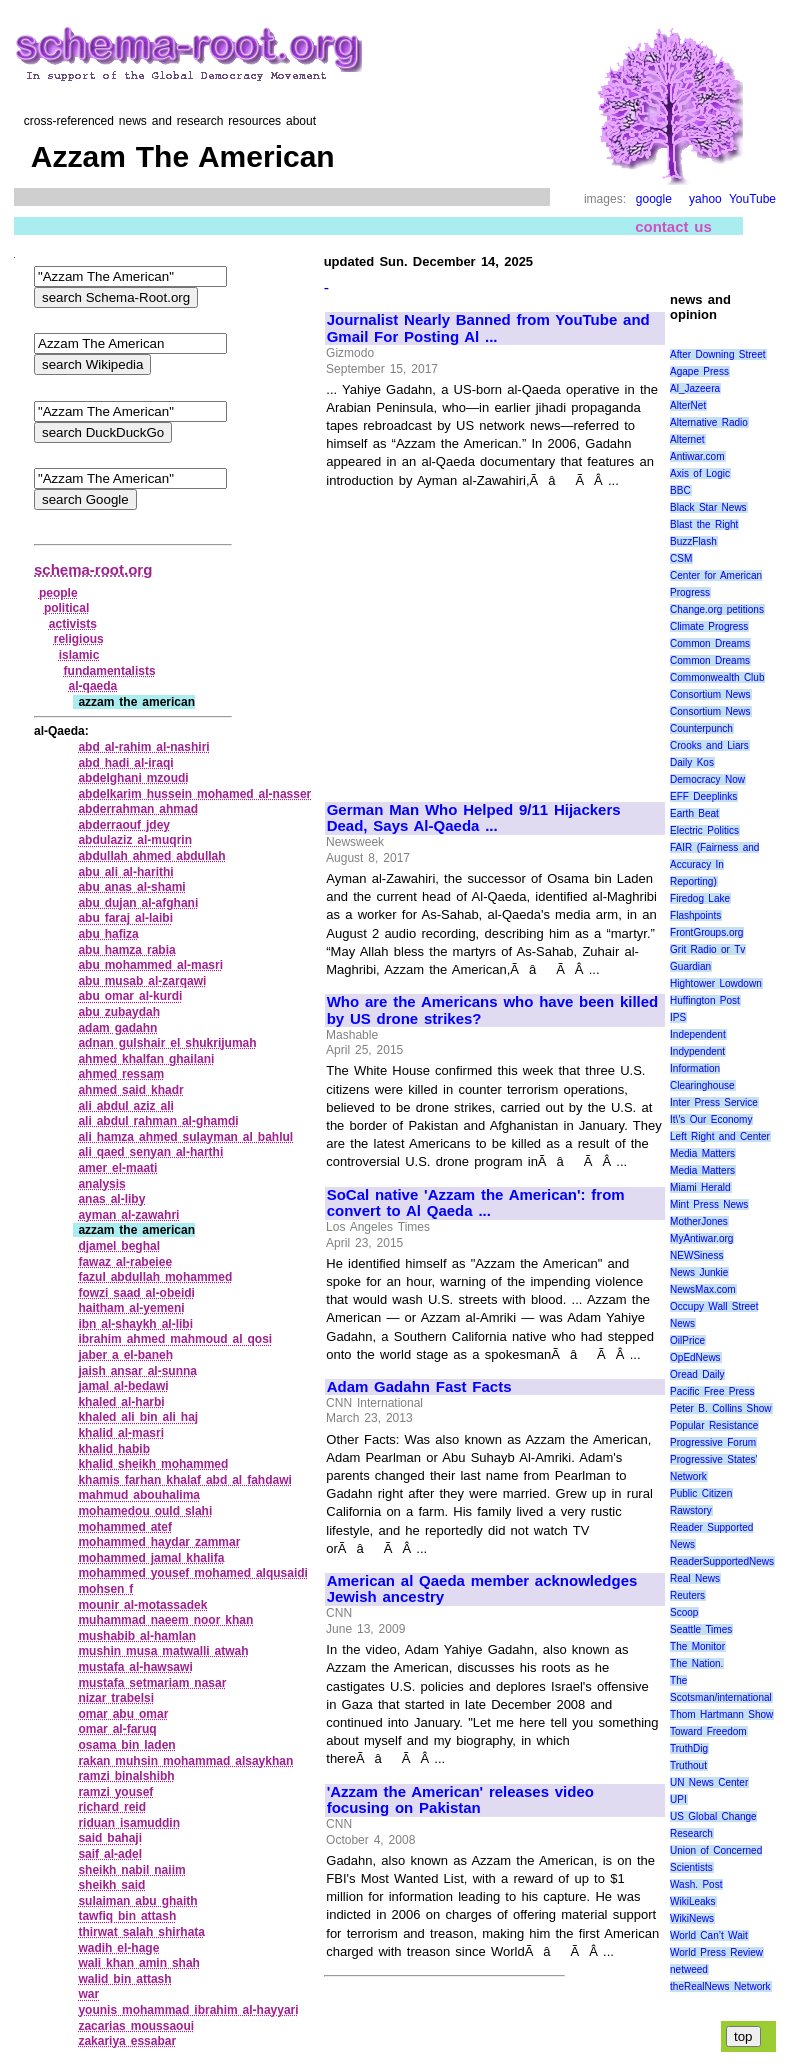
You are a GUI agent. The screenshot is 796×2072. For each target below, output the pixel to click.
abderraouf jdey (124, 825)
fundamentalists (110, 671)
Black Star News (708, 507)
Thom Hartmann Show (721, 1714)
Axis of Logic (700, 473)
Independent (698, 1034)
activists (73, 624)
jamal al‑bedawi (123, 1386)
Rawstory (691, 1510)
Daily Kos (692, 762)
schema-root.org (93, 569)
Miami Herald (700, 1187)
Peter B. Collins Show (721, 1408)
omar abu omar (123, 1714)
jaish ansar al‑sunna (137, 1371)
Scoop (684, 1612)
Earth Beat (694, 813)
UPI (678, 1799)
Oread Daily (697, 1374)
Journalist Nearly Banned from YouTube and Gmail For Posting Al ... (488, 328)
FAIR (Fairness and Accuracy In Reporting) (714, 864)
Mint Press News (709, 1204)
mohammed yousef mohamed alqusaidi (193, 1573)
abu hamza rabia (126, 950)
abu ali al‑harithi (125, 872)
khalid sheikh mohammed (153, 1464)
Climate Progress (709, 626)
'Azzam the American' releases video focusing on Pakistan (460, 1800)
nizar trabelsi (116, 1698)
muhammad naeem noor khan (165, 1620)
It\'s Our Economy (711, 1119)
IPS (678, 1017)
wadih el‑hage (118, 1948)
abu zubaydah (119, 1012)
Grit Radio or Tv (707, 949)
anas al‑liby (111, 1199)
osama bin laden (126, 1745)
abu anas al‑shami (131, 887)
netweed (689, 1969)
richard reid (112, 1807)
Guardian (690, 966)
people (58, 593)
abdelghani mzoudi (133, 778)
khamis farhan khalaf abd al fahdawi (184, 1480)
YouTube (752, 199)
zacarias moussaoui (136, 2026)
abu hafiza (108, 934)
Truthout (688, 1765)
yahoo (705, 199)
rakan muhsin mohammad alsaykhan (185, 1761)
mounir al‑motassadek (142, 1605)
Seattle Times (701, 1629)
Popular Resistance (714, 1425)
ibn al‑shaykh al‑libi (135, 1324)
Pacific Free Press (712, 1391)
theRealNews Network (720, 1986)
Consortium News (710, 694)
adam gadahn (117, 1028)
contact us (673, 226)
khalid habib (114, 1449)
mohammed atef (125, 1527)
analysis (101, 1184)
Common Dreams (710, 643)
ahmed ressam (121, 1074)
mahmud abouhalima (139, 1495)
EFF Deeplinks (703, 796)
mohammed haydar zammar (159, 1542)
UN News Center (709, 1782)
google (654, 199)
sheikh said (111, 1885)
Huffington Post (705, 1000)
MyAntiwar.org (701, 1238)
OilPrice (687, 1340)
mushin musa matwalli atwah (163, 1651)
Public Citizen (701, 1493)
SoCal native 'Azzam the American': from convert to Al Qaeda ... (476, 1203)
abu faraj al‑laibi (125, 918)
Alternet (687, 439)
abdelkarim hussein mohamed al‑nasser (194, 794)
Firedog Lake (700, 898)
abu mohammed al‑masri (150, 965)
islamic (79, 655)
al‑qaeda (93, 686)
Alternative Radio (709, 422)
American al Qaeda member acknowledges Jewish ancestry (482, 1589)
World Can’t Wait (709, 1935)
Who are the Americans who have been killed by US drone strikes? (493, 1010)
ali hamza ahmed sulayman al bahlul (185, 1137)
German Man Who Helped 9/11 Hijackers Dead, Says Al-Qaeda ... (474, 818)
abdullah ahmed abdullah (151, 856)
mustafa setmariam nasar (152, 1683)
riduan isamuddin (129, 1823)
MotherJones (699, 1221)
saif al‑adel (110, 1854)
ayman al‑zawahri (128, 1215)
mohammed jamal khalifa (151, 1558)
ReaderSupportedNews (722, 1561)
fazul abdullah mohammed (155, 1277)
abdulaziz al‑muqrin (135, 840)
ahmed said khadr (130, 1090)
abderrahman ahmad (138, 809)
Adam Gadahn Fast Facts (419, 1387)
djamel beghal (119, 1246)
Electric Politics (704, 830)
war (88, 1994)
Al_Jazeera (695, 388)
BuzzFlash (693, 541)
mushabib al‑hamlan (137, 1636)
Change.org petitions (717, 609)
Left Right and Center (720, 1136)
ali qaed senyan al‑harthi (150, 1152)
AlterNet (688, 405)
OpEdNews (695, 1357)
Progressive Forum (713, 1442)
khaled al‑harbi (121, 1402)
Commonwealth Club (717, 677)
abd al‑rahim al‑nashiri (143, 747)
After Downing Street (717, 354)
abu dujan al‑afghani (138, 903)
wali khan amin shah (139, 1963)
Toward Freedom (708, 1731)
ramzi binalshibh (126, 1776)
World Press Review (716, 1952)
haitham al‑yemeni (131, 1308)
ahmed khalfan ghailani (146, 1059)
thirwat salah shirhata (141, 1932)
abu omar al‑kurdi (130, 996)
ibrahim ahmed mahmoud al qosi (175, 1339)
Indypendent (697, 1051)
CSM (681, 558)
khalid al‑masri (121, 1433)
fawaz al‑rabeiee (125, 1262)
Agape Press (699, 371)
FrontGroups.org (706, 932)
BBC (680, 490)
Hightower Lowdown (716, 983)
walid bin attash (124, 1979)
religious (79, 639)
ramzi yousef (115, 1792)
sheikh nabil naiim (131, 1870)
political (66, 608)
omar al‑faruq (117, 1729)
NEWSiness (696, 1255)
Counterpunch (701, 728)
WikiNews (692, 1918)
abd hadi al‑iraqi (125, 763)
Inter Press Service (714, 1102)
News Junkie (699, 1272)
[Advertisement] (495, 636)
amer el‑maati (117, 1168)
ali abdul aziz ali (126, 1106)
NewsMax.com (703, 1289)
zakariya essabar (127, 2041)
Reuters (687, 1595)
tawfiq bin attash (127, 1916)
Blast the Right (704, 524)
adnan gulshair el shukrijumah (167, 1043)
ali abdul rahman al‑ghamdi (158, 1121)
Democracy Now (707, 779)
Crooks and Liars (709, 745)
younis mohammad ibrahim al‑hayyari (188, 2010)
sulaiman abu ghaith (137, 1901)
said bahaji (110, 1838)
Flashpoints (695, 915)
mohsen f (105, 1589)
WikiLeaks (693, 1901)
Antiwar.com (697, 456)
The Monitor (697, 1646)
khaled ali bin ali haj (138, 1417)
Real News (695, 1578)
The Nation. (696, 1663)
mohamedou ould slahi (145, 1511)
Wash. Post (696, 1884)
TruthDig (689, 1748)
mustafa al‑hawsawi (135, 1667)
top (743, 2036)
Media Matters (702, 1153)
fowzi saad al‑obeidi (136, 1293)
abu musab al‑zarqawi (142, 981)
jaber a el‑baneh (125, 1355)
